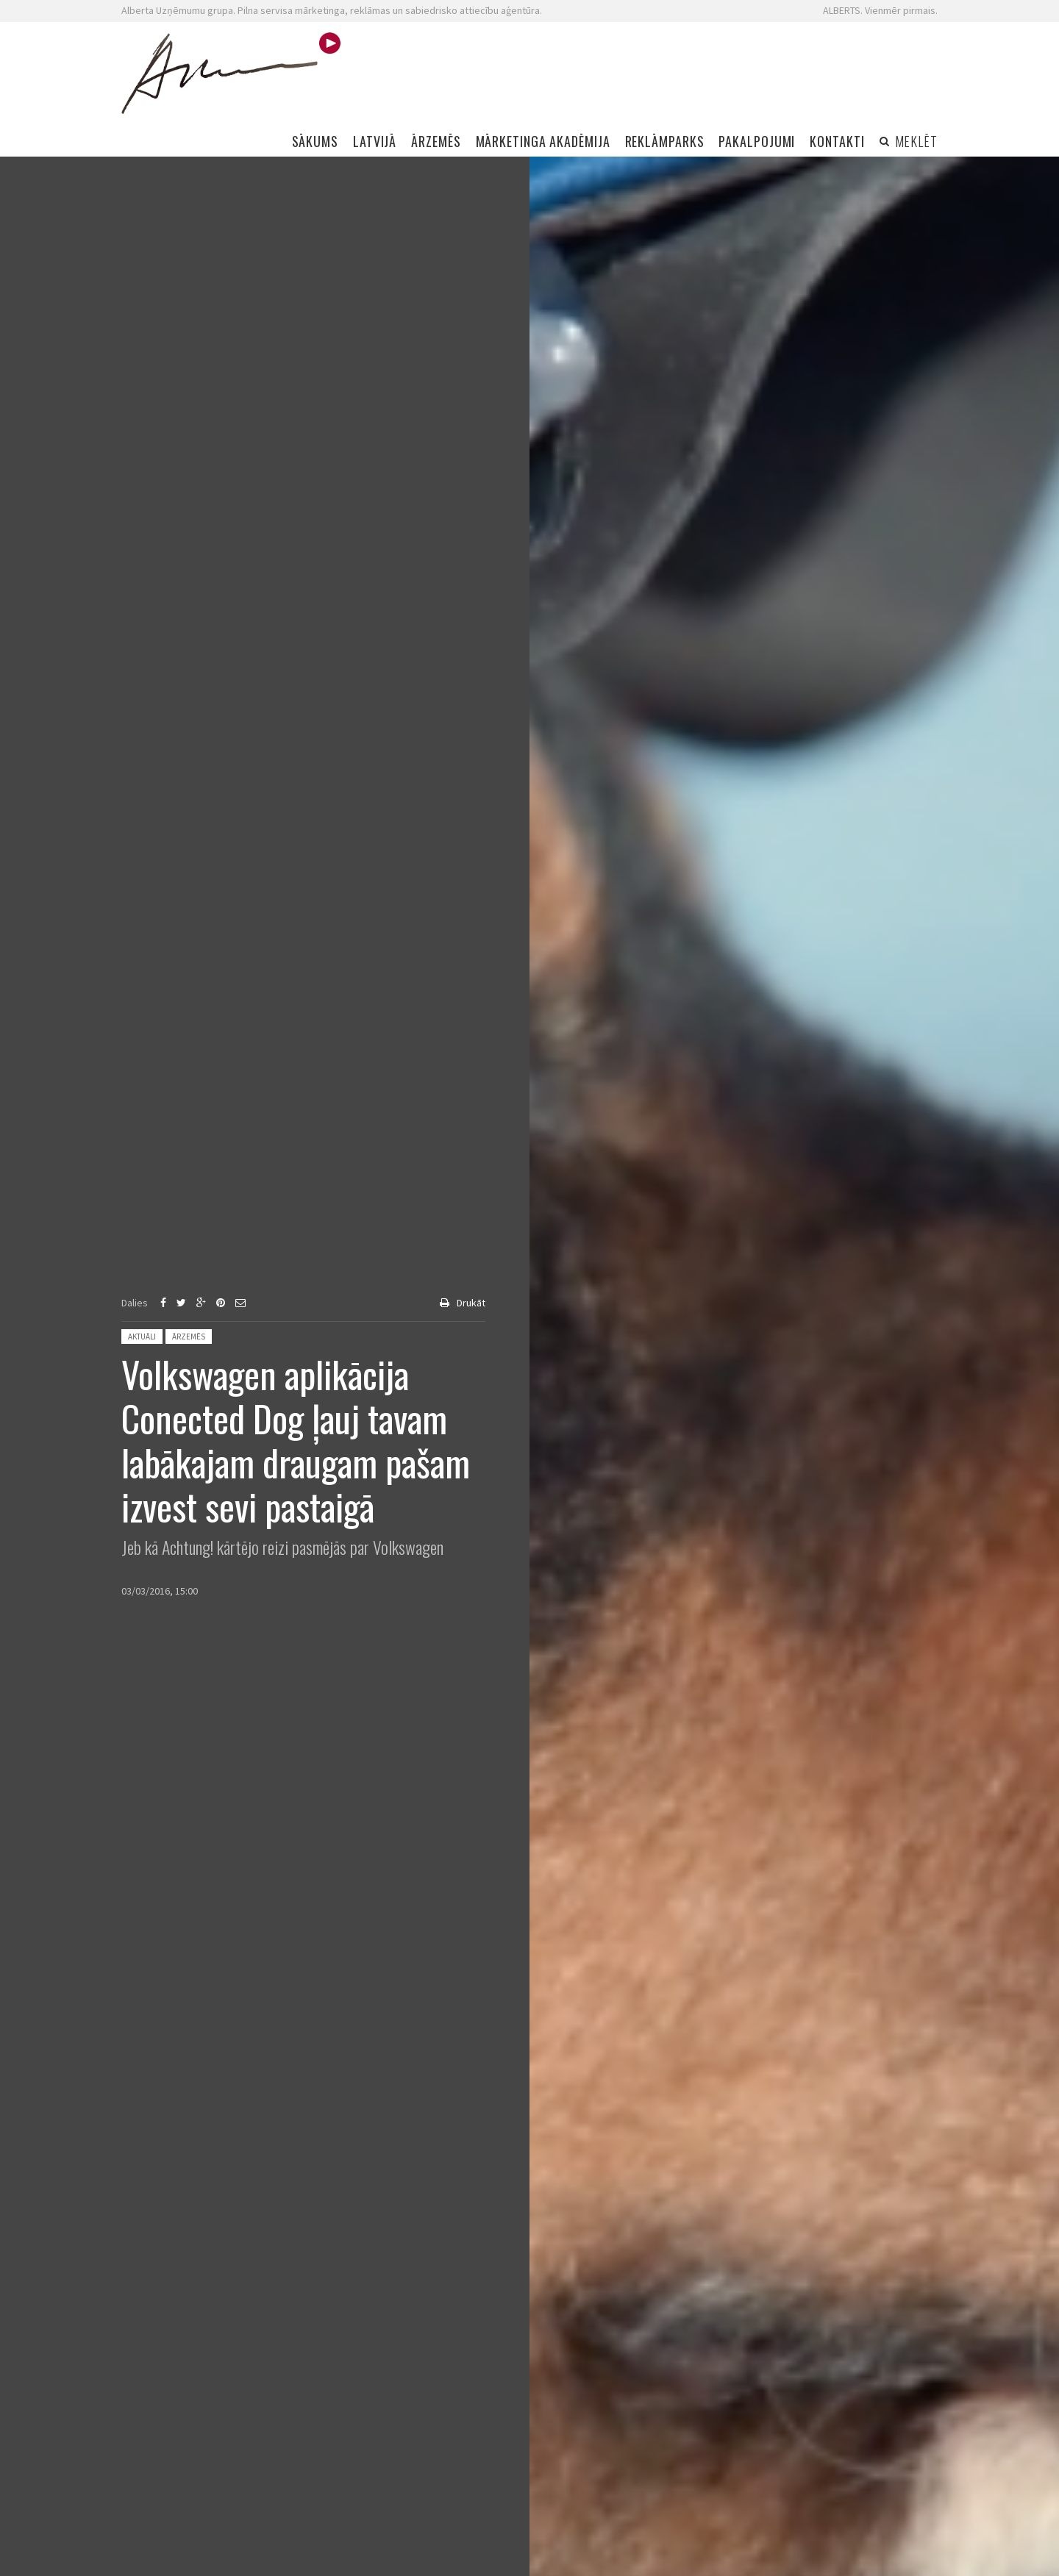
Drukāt (471, 1302)
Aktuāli (142, 1336)
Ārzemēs (188, 1336)
